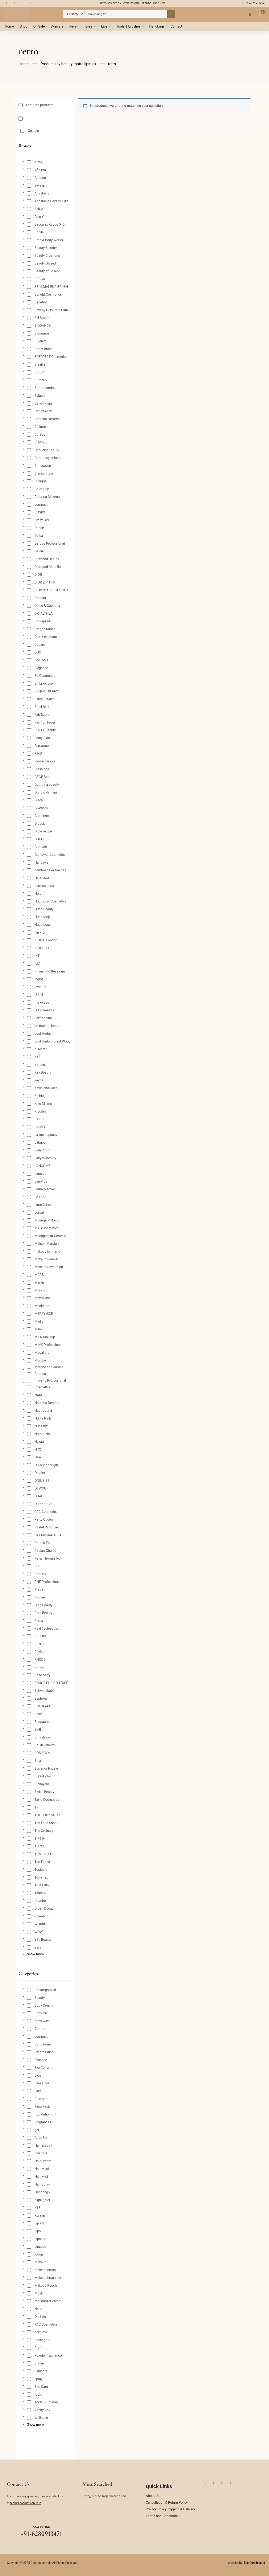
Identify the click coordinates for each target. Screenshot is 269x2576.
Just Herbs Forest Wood (52, 1041)
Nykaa (39, 1442)
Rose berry (42, 1675)
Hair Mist (41, 2177)
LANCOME (42, 1166)
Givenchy (41, 808)
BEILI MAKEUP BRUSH (51, 287)
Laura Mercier (44, 1189)
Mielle (39, 1321)
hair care (40, 2153)
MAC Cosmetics (46, 1228)
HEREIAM (41, 878)
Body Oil (40, 2013)
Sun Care (41, 2387)
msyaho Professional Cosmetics (50, 1384)
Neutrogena (43, 1411)
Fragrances (42, 2122)
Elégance (41, 668)
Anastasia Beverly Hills (51, 201)
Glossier (40, 824)
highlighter (42, 2200)
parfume (40, 2332)
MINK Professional (48, 1345)
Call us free (41, 2526)
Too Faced (42, 1862)
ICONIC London (45, 940)
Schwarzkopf (44, 1691)
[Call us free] (41, 2516)
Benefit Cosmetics (48, 294)
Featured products (39, 105)
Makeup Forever (46, 1259)
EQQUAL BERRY (46, 691)
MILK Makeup (44, 1337)
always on (41, 186)
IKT (37, 956)
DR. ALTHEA (43, 613)
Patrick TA (42, 1543)
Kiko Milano (43, 1104)
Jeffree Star (43, 1018)
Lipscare (40, 2239)
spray (38, 2379)
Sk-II (37, 1730)
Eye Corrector (44, 2068)
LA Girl (39, 1119)
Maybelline (42, 1298)
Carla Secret (43, 411)
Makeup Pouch (45, 2286)
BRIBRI (39, 372)
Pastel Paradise (46, 1527)
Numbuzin (42, 1434)
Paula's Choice (45, 1551)
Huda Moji (42, 917)
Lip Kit (39, 2223)
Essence (40, 2060)
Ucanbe (40, 1901)
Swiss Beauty (44, 1792)
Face (38, 2091)
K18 (37, 1057)
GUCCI (39, 839)
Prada (38, 1590)
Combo (39, 2029)
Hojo (38, 894)
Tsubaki (40, 1893)
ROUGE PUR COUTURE (51, 1683)
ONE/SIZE (41, 1481)
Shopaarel (41, 1722)
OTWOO (40, 1488)
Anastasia (41, 193)
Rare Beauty (43, 1613)
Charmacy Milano (47, 458)
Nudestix (41, 1426)
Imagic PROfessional (50, 971)
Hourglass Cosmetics (50, 901)
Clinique (40, 481)
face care (41, 2099)
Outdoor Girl (43, 1504)
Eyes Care (41, 2083)
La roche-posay (45, 1135)
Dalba (38, 536)
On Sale (40, 2317)
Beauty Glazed (45, 263)
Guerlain (40, 847)
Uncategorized (45, 1990)
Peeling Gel (42, 2340)
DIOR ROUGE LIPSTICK (51, 590)
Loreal (39, 1213)
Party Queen (43, 1520)
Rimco (39, 1667)
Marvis (39, 1283)
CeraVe (39, 435)
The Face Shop (45, 1823)
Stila (37, 1761)
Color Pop (41, 489)
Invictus (40, 987)
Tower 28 (41, 1877)
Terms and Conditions (162, 2516)
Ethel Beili (41, 707)
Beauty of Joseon (47, 271)
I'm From (40, 932)
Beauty (39, 1998)
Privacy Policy (156, 2509)
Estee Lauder (44, 699)
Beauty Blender (45, 248)
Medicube (41, 1306)
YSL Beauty (42, 1940)
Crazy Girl (41, 520)
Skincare (40, 2371)
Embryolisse (43, 683)
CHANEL (40, 442)
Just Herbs (42, 1034)
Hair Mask (42, 2169)
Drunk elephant (45, 637)
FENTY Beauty (45, 730)
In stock (22, 118)
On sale (33, 131)
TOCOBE (40, 1846)
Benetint (40, 302)
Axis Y (39, 217)
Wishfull (40, 1924)
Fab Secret (42, 715)
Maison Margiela (46, 1244)
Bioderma (41, 333)
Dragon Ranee (44, 629)
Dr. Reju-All (42, 621)
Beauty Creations (47, 256)
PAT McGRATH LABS (50, 1535)
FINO (38, 753)
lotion (38, 2254)
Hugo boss (42, 925)
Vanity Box (42, 2410)
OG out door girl (46, 1465)
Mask (38, 2293)
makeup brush (45, 2270)
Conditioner (43, 2044)
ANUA (39, 209)
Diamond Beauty (46, 559)
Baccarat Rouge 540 (49, 224)
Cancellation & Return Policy (167, 2503)
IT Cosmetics (44, 1010)
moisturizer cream (48, 2301)
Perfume (40, 2348)
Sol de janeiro (44, 1745)
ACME (39, 162)
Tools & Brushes (46, 2402)
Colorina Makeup (47, 497)
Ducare (39, 645)
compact (41, 505)
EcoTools (41, 660)
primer (39, 2363)
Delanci (40, 551)
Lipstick (40, 2247)
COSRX (39, 512)
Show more (35, 1954)
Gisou (38, 800)
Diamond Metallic (47, 567)
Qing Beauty (43, 1605)
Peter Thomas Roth (48, 1558)
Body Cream (43, 2005)
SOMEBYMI (42, 1753)
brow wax (41, 2021)
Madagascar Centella (50, 1236)
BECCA (39, 279)
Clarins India (43, 473)
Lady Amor (42, 1150)
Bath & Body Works (48, 240)
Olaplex (40, 1473)
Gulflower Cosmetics (50, 855)
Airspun (40, 178)
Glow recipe (43, 831)
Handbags (42, 2192)
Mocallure (41, 1353)
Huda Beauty (44, 909)
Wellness (41, 2418)
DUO (37, 652)
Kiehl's (39, 1096)
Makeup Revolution (48, 1267)
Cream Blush (44, 2052)
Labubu (40, 1142)
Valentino (41, 1916)
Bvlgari (39, 396)
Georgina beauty (46, 785)
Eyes (37, 2075)
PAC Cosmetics (46, 1512)
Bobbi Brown (43, 349)
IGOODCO (41, 948)
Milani (39, 1329)
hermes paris (44, 886)
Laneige (40, 1174)
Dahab (39, 528)
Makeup (40, 2262)
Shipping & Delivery (180, 2509)
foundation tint (45, 2114)
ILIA (37, 964)
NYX (37, 1449)
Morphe (40, 1360)
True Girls (41, 1885)
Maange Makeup (46, 1220)
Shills (38, 1714)
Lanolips (40, 1181)
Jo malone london (47, 1026)
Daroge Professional (49, 543)
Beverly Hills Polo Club (51, 310)
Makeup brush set (47, 2278)
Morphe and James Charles (48, 1370)
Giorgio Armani (45, 792)
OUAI (38, 1496)
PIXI (37, 1566)
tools (38, 2394)
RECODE (40, 1636)
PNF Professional (47, 1582)
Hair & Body (43, 2145)
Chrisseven (42, 466)
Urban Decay (43, 1909)
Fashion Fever (44, 722)
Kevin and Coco (46, 1088)
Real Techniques (46, 1628)
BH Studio (41, 318)
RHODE (39, 1660)
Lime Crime (42, 1205)
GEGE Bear (42, 777)
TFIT (37, 1807)
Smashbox (42, 1737)
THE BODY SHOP (47, 1815)
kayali (38, 1080)
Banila (39, 232)
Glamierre (41, 816)
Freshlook (41, 769)
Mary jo (40, 1290)
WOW (38, 1932)
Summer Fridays (46, 1768)
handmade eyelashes (50, 870)
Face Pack (42, 2107)
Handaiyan (42, 862)
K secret (40, 1049)
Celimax (40, 427)
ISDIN (38, 995)
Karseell (40, 1065)
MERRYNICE (43, 1314)
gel (36, 2130)
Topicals (40, 1870)
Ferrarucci (41, 746)
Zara (37, 1947)
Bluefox (40, 341)
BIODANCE (42, 326)
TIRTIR (39, 1838)
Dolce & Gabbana (47, 606)
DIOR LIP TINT (45, 582)
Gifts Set (40, 2138)
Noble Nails (43, 1418)
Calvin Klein (43, 403)
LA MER (40, 1127)
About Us (152, 2496)
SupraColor (42, 1776)
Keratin (39, 2215)
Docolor (40, 598)
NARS (38, 1395)
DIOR (38, 575)
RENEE (39, 1644)
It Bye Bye (41, 1002)
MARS (39, 1275)
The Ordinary (44, 1831)
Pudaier (40, 1597)
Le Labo (40, 1197)
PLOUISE (41, 1574)
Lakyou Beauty (45, 1158)
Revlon (39, 1652)
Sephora (40, 1698)
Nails (38, 2309)
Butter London (45, 388)
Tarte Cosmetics (46, 1800)
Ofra (37, 1457)
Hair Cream (42, 2161)
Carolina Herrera (46, 419)
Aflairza (40, 170)
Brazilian (40, 364)
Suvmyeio (41, 1784)
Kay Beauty (42, 1072)
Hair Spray (42, 2184)
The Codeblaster (254, 2562)
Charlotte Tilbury (46, 450)
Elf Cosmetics (44, 676)
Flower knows (44, 761)
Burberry (40, 380)
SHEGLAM (42, 1706)
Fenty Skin (42, 738)
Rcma (38, 1621)
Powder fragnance (48, 2356)
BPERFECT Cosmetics (50, 357)
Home (23, 64)
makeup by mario (47, 1251)
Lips (37, 2231)
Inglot (38, 979)
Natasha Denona (46, 1403)
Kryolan (40, 1111)
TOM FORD (42, 1854)
